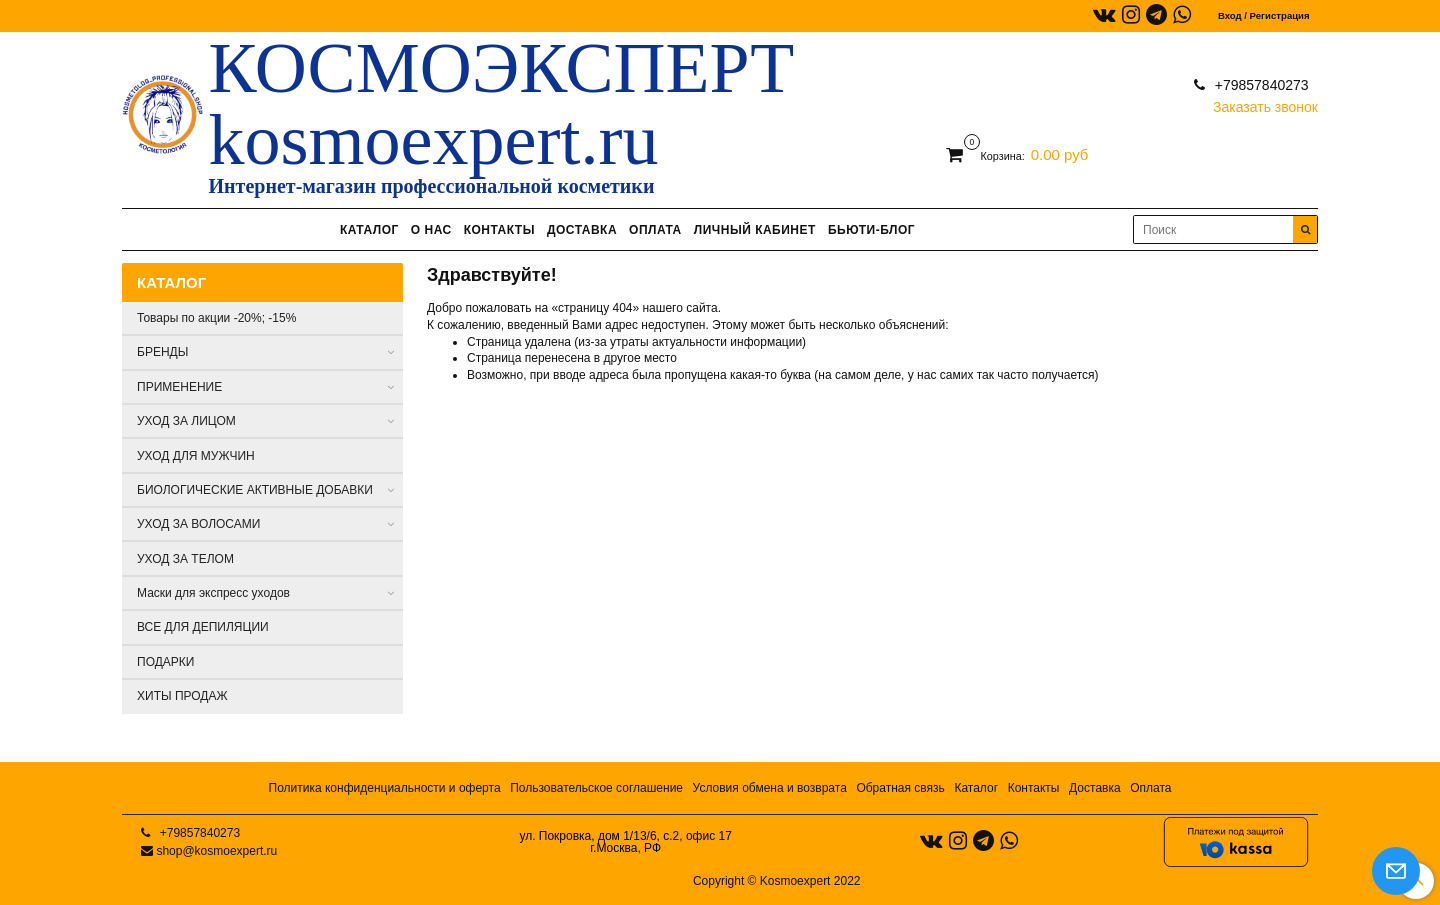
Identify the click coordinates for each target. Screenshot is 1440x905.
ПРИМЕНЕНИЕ (179, 387)
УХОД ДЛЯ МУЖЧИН (196, 456)
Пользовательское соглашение (596, 788)
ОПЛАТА (655, 230)
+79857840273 (1260, 85)
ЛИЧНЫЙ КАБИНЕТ (755, 230)
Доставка (1095, 788)
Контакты (1034, 788)
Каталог (976, 788)
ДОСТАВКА (582, 230)
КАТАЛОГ (369, 230)
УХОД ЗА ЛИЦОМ (186, 421)
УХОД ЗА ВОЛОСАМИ (198, 524)
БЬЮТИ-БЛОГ (871, 230)
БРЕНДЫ (162, 352)
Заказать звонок (1265, 102)
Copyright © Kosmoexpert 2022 (777, 881)
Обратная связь (900, 788)
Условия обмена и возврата (770, 788)
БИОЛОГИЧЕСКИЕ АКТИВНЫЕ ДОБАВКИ (255, 490)
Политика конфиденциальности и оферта (385, 788)
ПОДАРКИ (165, 662)
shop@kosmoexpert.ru (216, 851)
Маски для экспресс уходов (213, 593)
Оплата (1150, 788)
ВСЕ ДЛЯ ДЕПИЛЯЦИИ (203, 627)
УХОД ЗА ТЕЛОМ (185, 559)
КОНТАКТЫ (499, 230)
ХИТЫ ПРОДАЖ (182, 696)
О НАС (431, 230)
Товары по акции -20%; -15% (216, 318)
